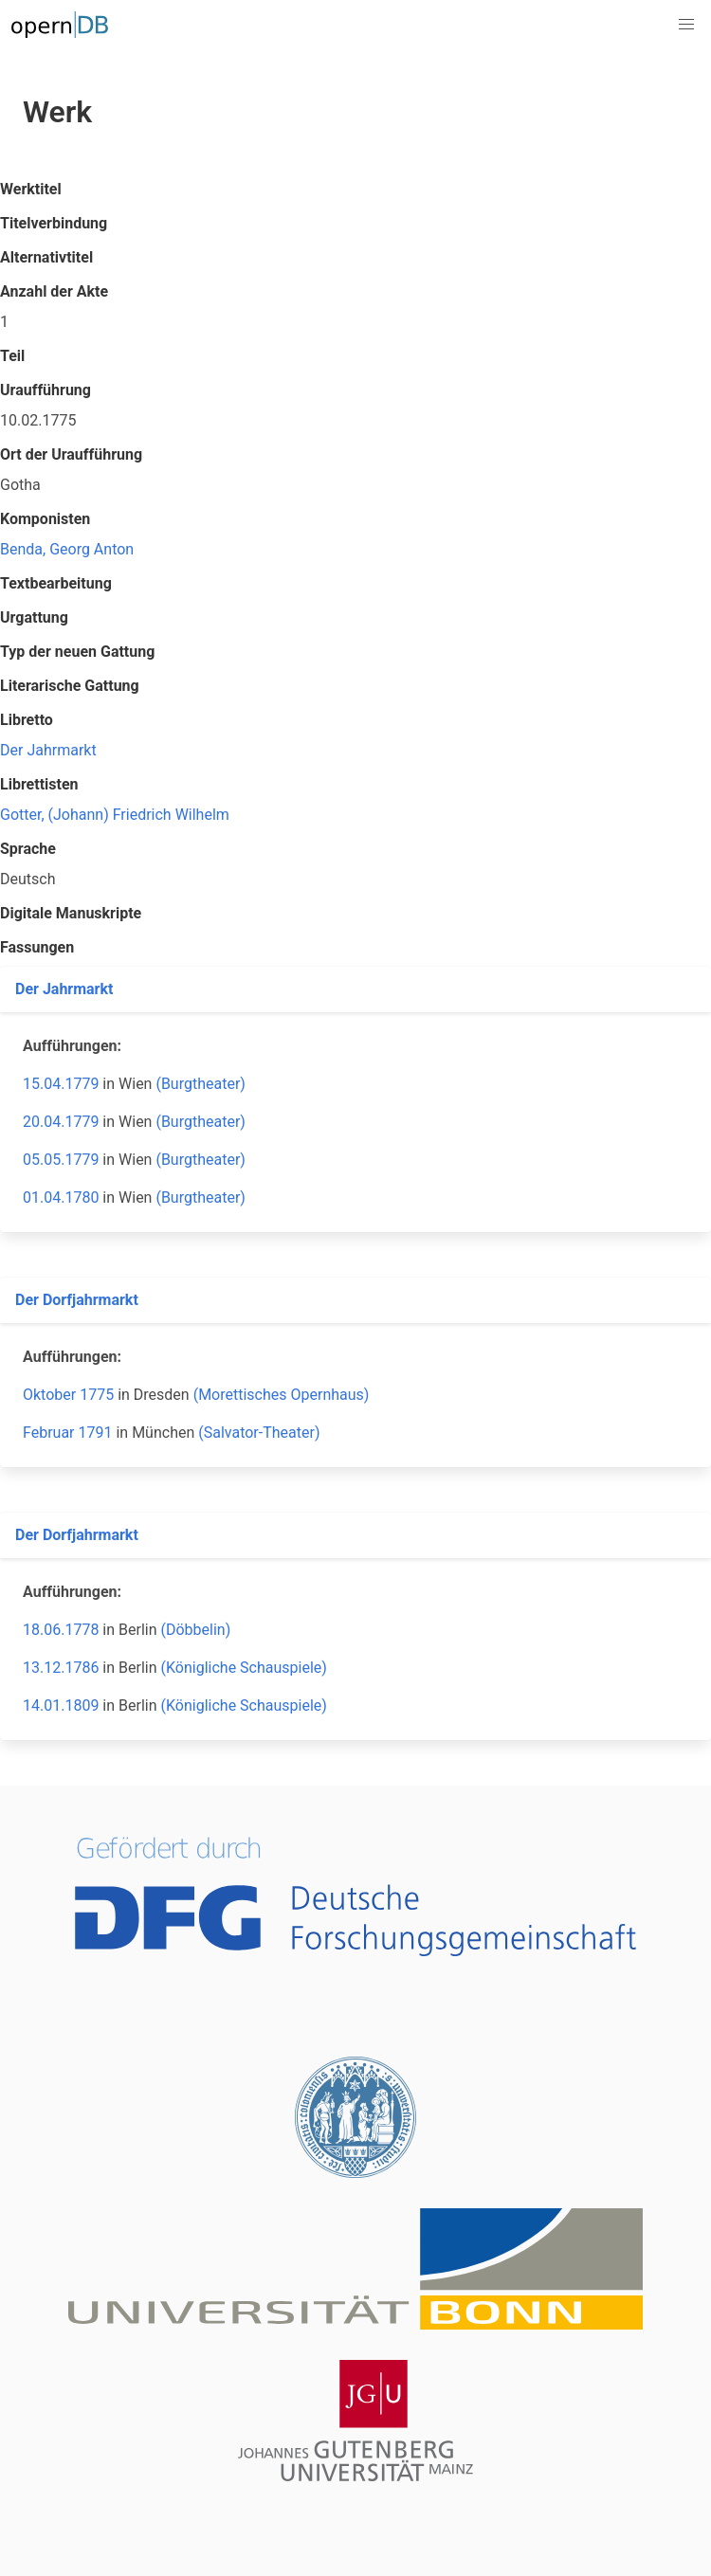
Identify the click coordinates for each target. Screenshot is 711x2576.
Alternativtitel (46, 257)
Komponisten (45, 519)
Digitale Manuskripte (70, 913)
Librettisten (39, 784)
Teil (12, 356)
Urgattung (34, 617)
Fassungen (37, 947)
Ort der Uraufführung (71, 454)
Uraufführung (45, 390)
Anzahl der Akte (54, 291)
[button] (686, 24)
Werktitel (31, 189)
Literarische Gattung (69, 686)
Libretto (26, 720)
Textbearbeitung (56, 583)
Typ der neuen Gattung (77, 652)
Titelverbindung (53, 223)
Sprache (28, 849)
